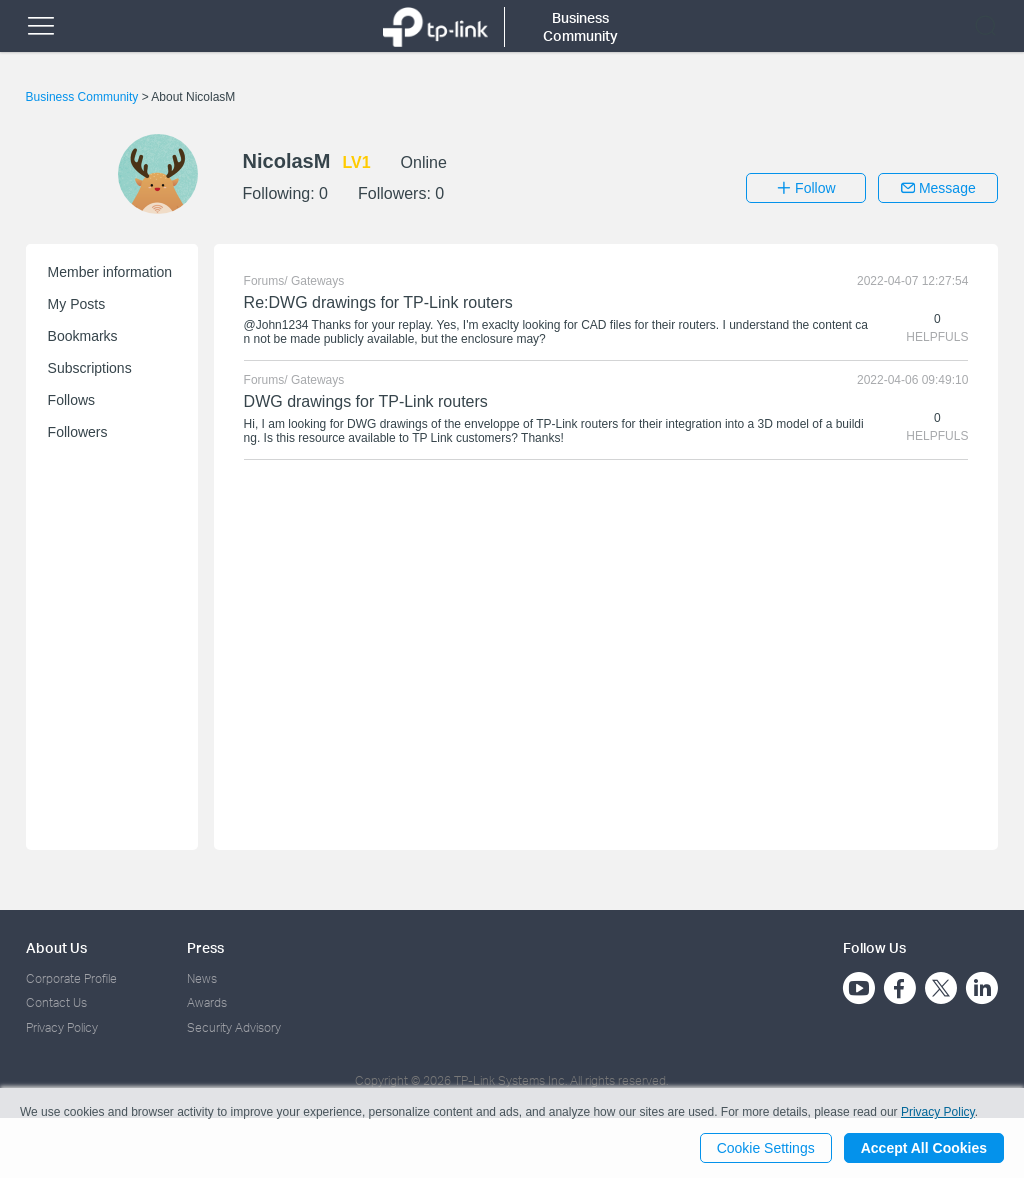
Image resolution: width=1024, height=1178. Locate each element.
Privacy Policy (62, 1027)
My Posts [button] (77, 304)
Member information (110, 272)
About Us (56, 947)
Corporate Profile (71, 978)
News (202, 978)
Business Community (84, 97)
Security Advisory (234, 1027)
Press (205, 947)
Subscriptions (90, 368)
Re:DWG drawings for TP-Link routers (378, 302)
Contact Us (56, 1002)
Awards (207, 1002)
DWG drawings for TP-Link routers (366, 401)
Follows (71, 400)
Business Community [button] (580, 26)
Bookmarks (83, 336)
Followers (78, 432)
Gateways (317, 281)
